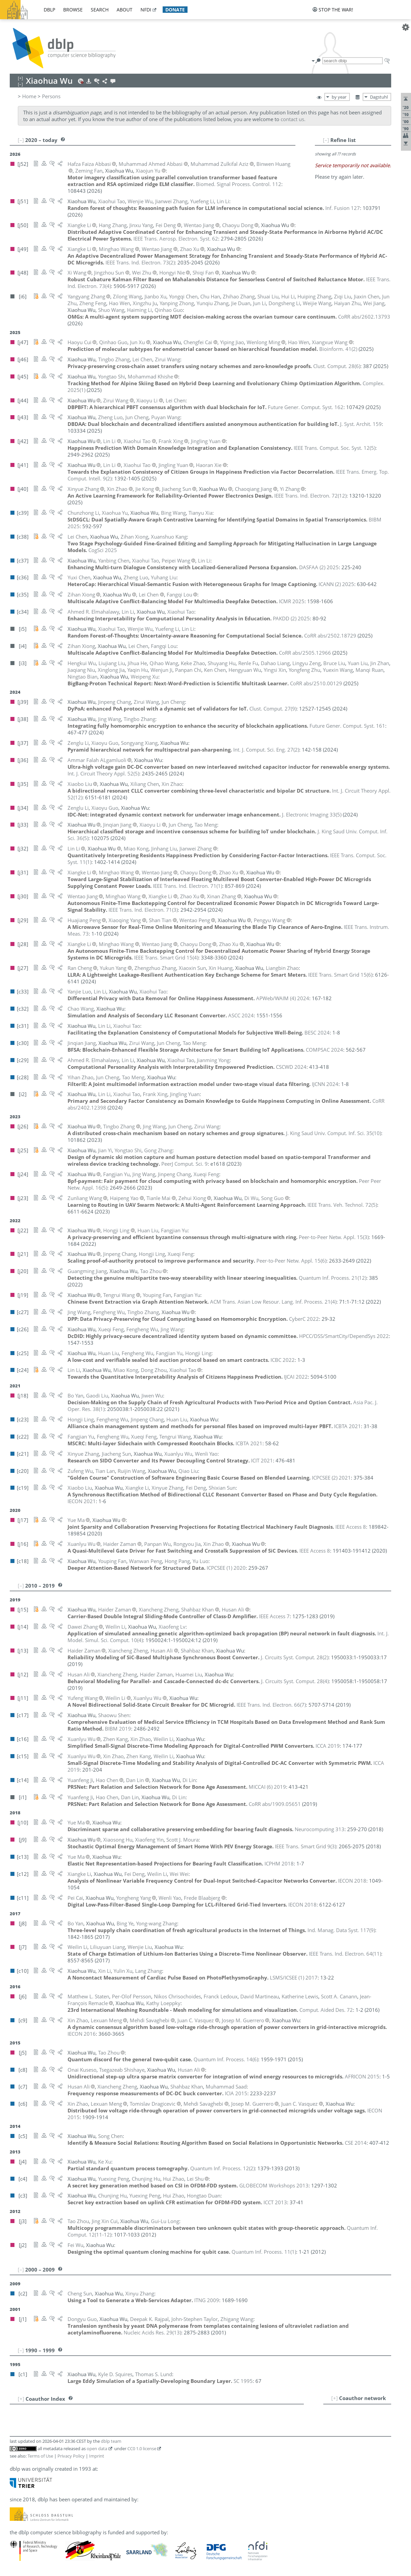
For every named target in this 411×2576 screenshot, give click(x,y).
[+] (334, 2398)
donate (175, 9)
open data (97, 2448)
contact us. (293, 119)
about (124, 9)
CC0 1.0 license (141, 2448)
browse (73, 9)
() (140, 262)
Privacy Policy (71, 2456)
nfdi (145, 9)
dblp (49, 9)
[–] (326, 140)
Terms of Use (40, 2456)
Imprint (96, 2456)
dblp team (111, 2441)
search (100, 9)
